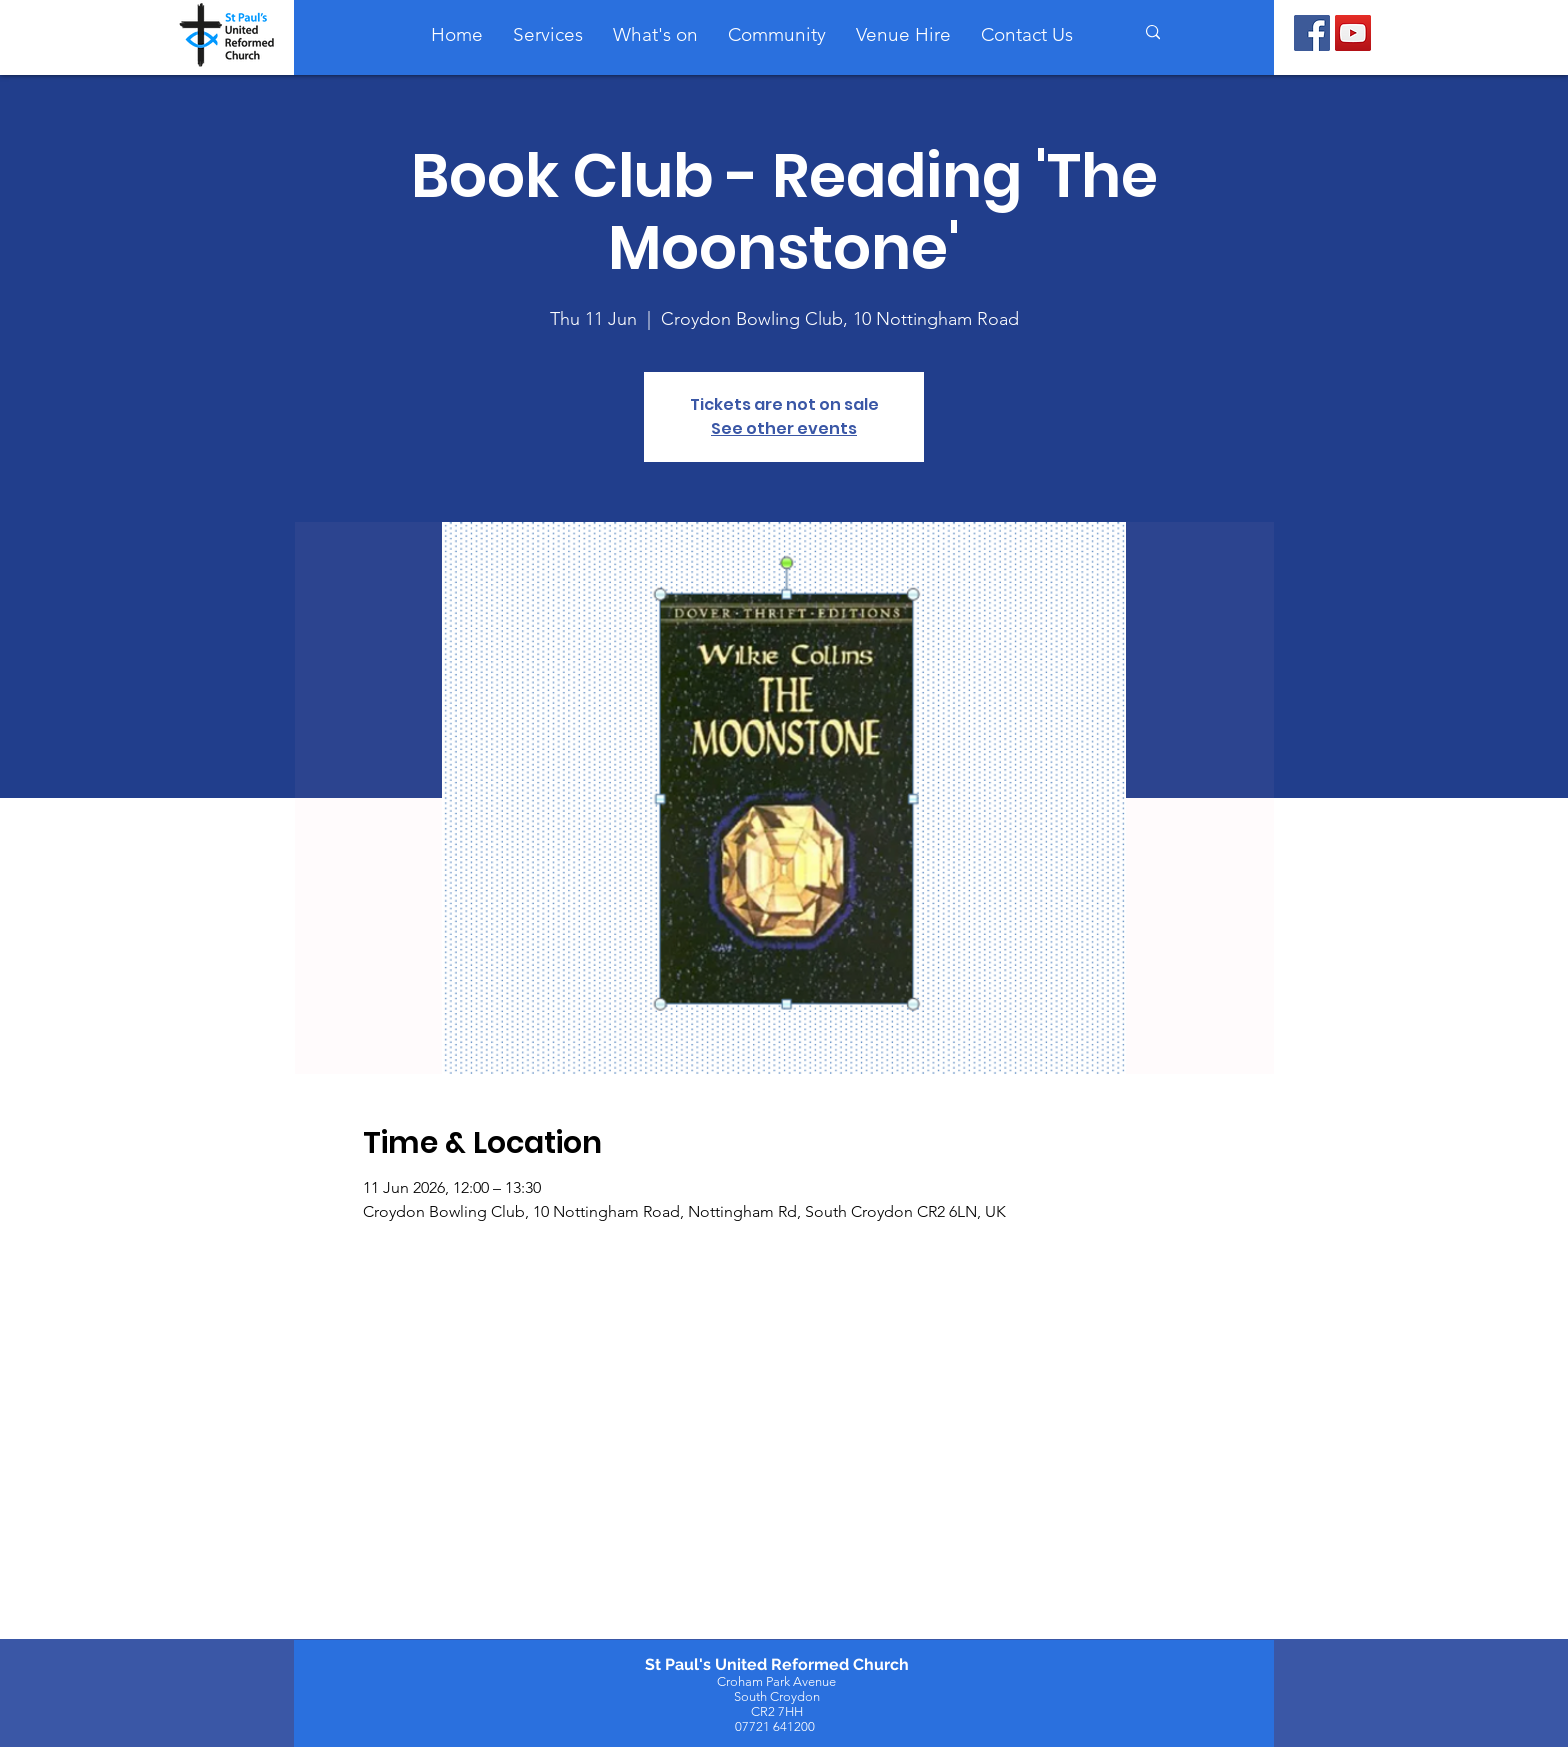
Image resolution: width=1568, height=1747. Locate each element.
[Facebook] (1312, 33)
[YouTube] (1353, 33)
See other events (784, 428)
